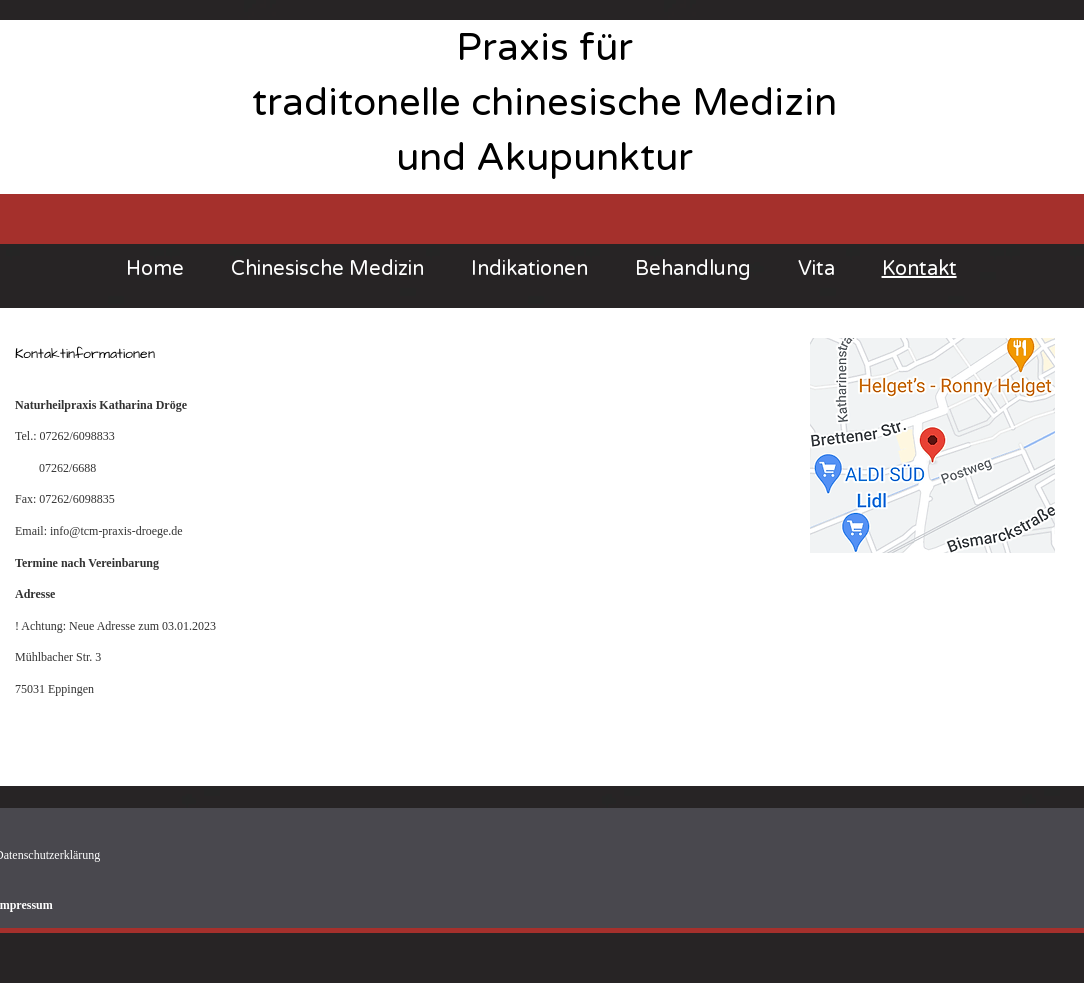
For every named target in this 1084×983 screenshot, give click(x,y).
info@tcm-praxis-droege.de (116, 531)
